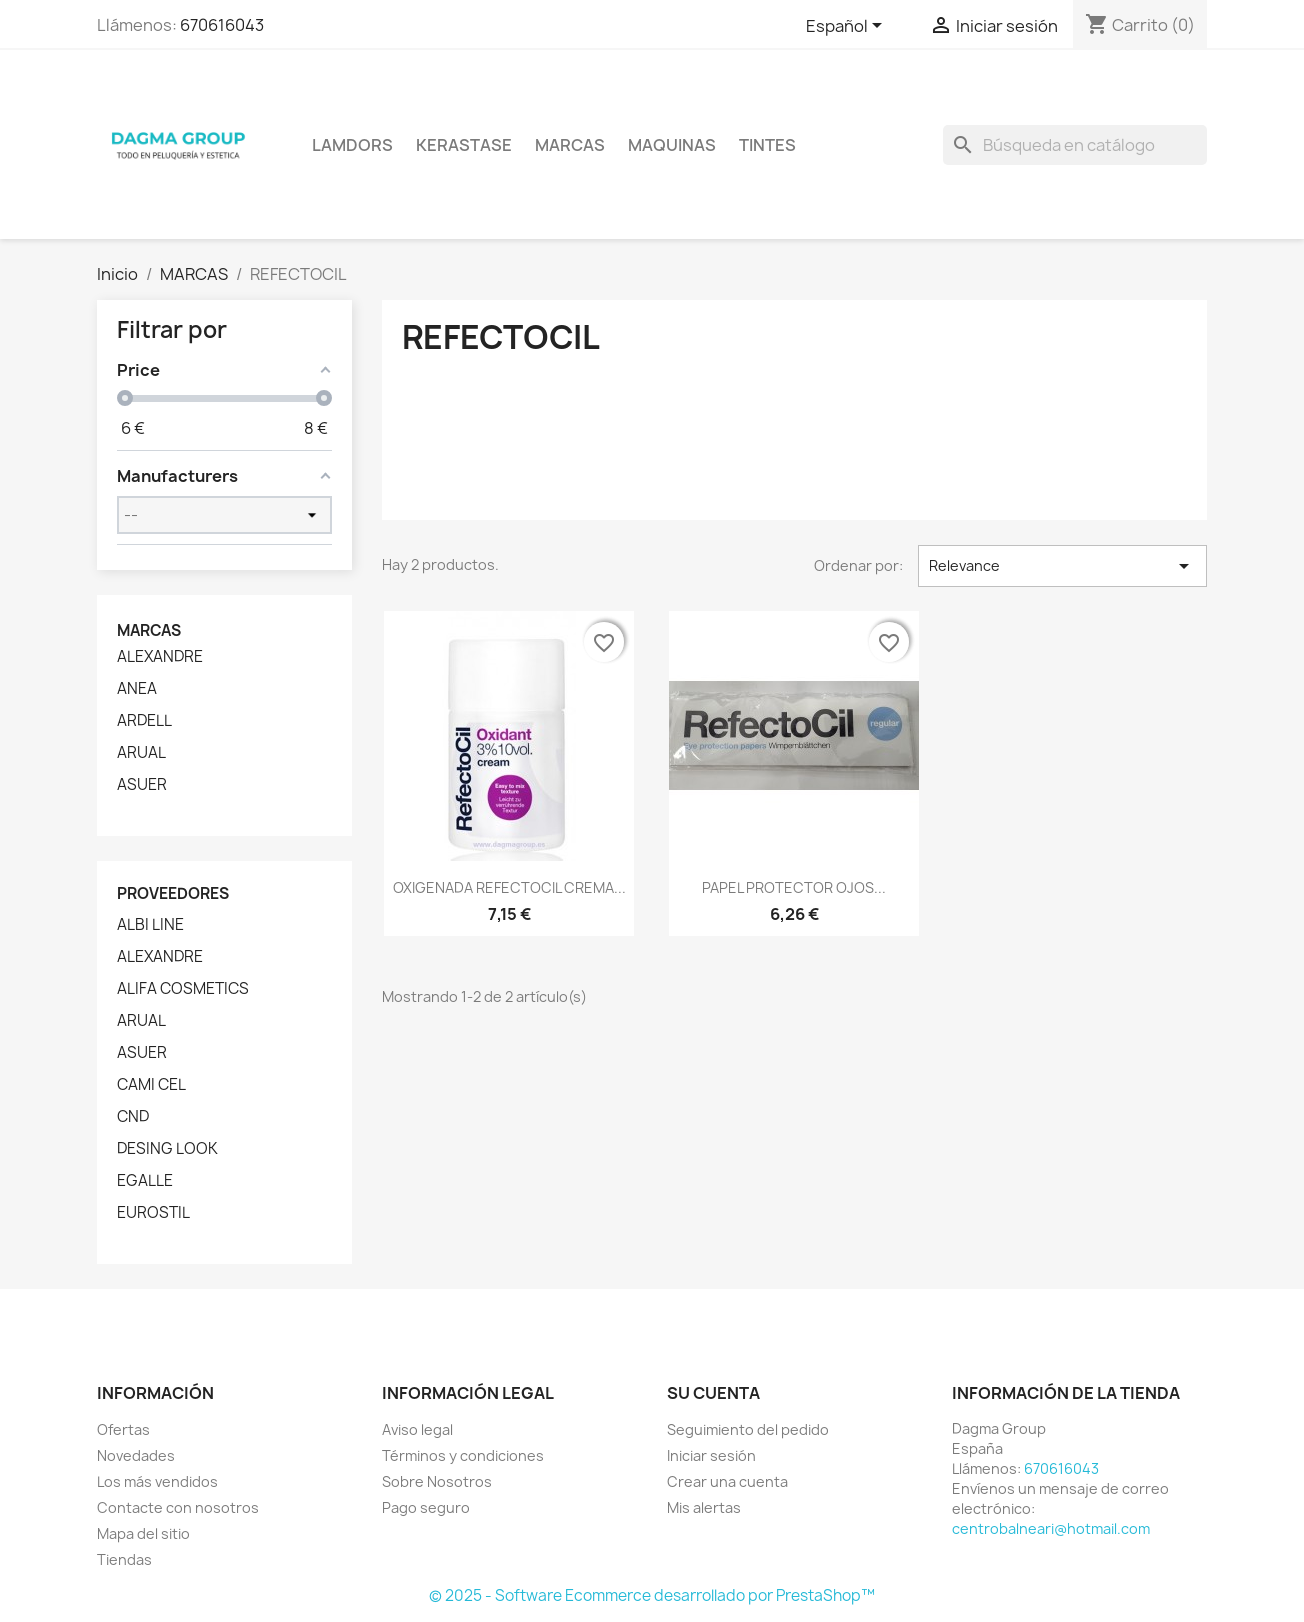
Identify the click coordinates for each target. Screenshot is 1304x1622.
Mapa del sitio (143, 1533)
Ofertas (123, 1429)
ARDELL (144, 721)
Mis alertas (704, 1507)
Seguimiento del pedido (748, 1429)
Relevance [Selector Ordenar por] (1062, 566)
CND (133, 1117)
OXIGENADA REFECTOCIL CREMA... (509, 887)
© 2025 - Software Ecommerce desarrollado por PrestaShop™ (652, 1595)
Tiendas (124, 1559)
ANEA (137, 689)
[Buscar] (1075, 145)
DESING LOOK (167, 1149)
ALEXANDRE (160, 657)
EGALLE (145, 1181)
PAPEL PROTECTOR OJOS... (794, 887)
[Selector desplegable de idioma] (847, 27)
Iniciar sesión (711, 1455)
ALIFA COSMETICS (183, 989)
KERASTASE (464, 145)
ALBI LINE (150, 925)
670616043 (222, 25)
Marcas (570, 145)
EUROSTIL (153, 1213)
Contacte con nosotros (178, 1507)
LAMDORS (352, 145)
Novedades (136, 1455)
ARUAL (141, 753)
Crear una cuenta (727, 1481)
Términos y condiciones (463, 1455)
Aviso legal (417, 1429)
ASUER (142, 785)
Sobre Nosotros (437, 1481)
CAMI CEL (151, 1085)
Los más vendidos (157, 1481)
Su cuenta (713, 1393)
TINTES (767, 145)
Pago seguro (426, 1507)
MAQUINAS (672, 145)
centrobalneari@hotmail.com (1051, 1528)
